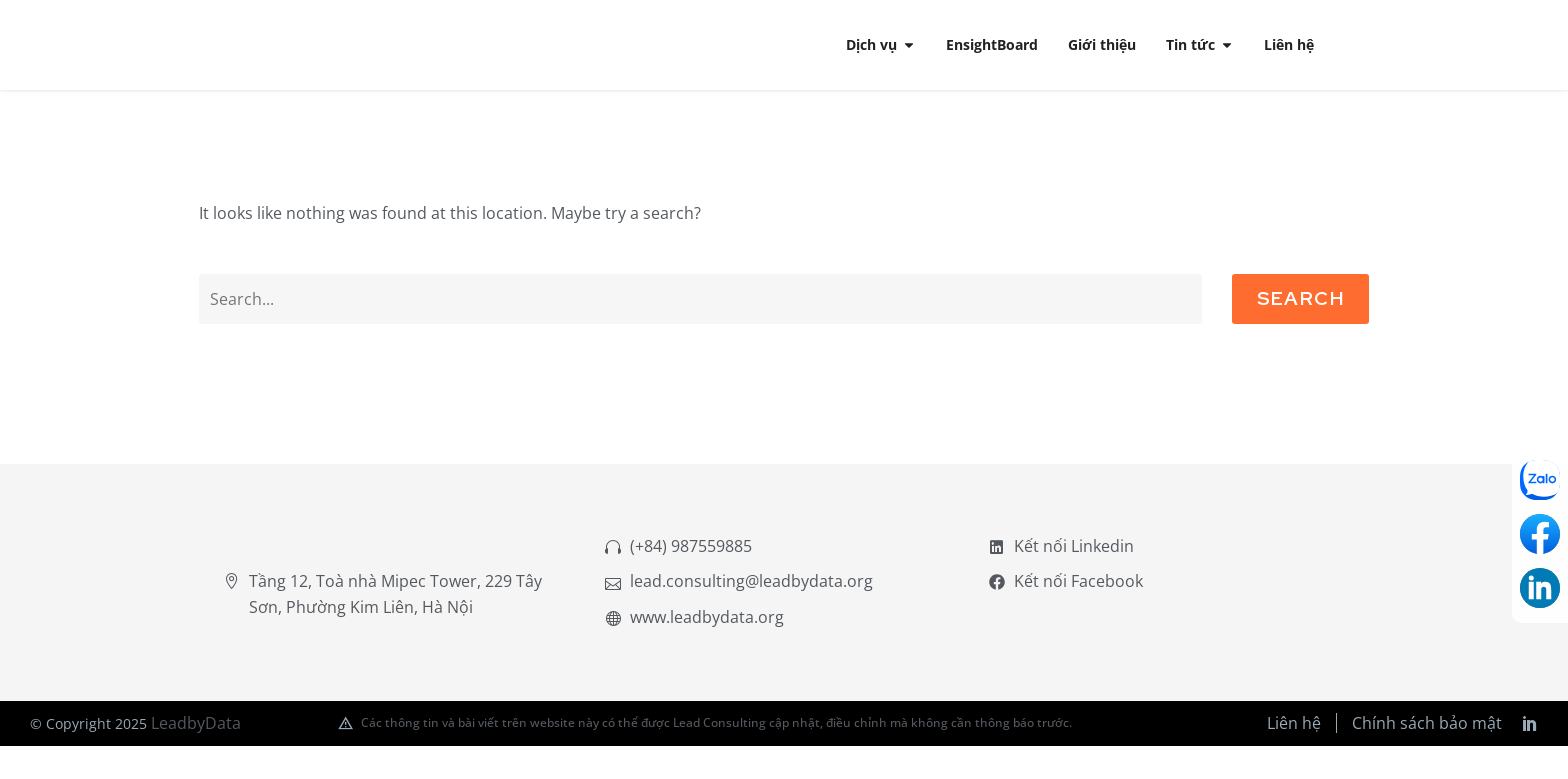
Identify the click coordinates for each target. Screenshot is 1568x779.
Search (1300, 322)
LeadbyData (196, 755)
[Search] (700, 323)
